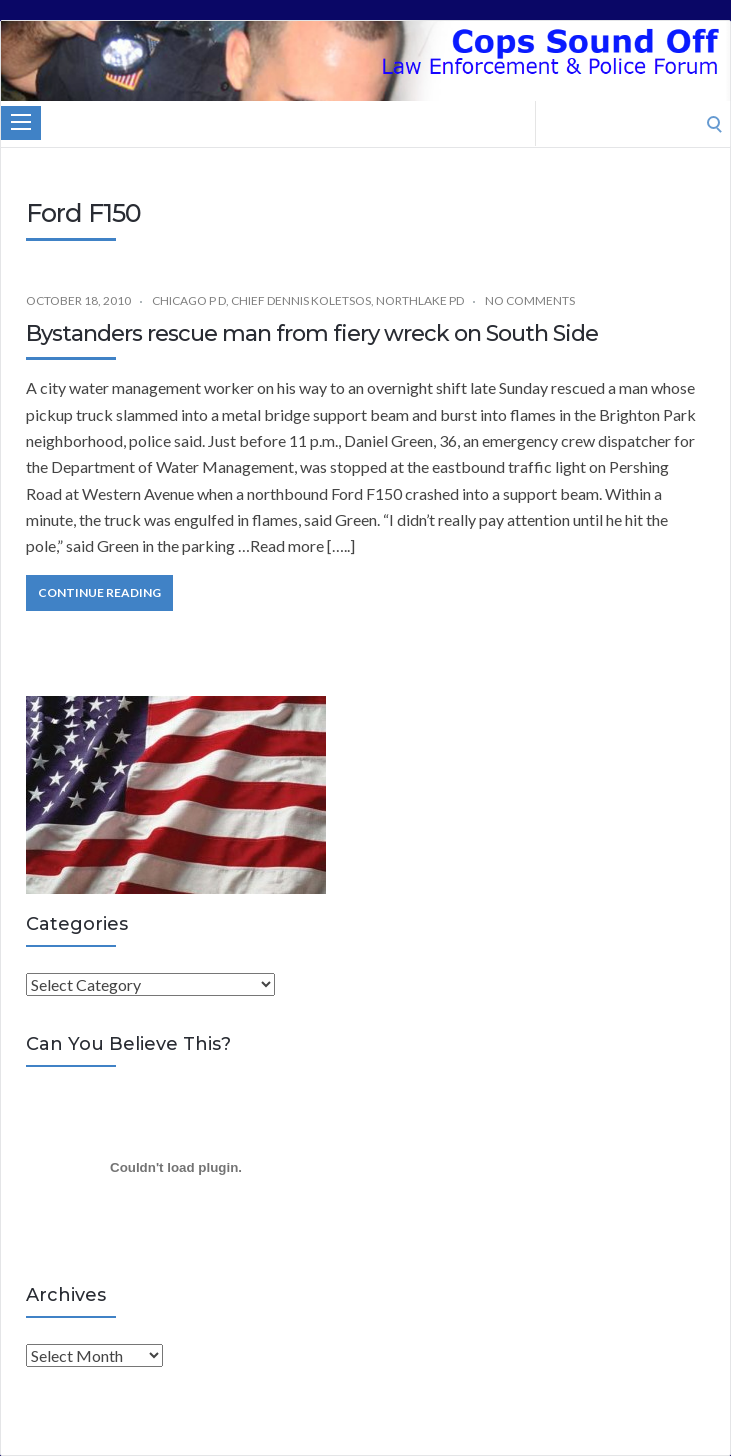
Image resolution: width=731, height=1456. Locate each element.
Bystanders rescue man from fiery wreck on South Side (312, 333)
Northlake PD (420, 300)
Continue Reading (99, 592)
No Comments (530, 300)
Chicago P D (189, 300)
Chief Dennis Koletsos (301, 300)
